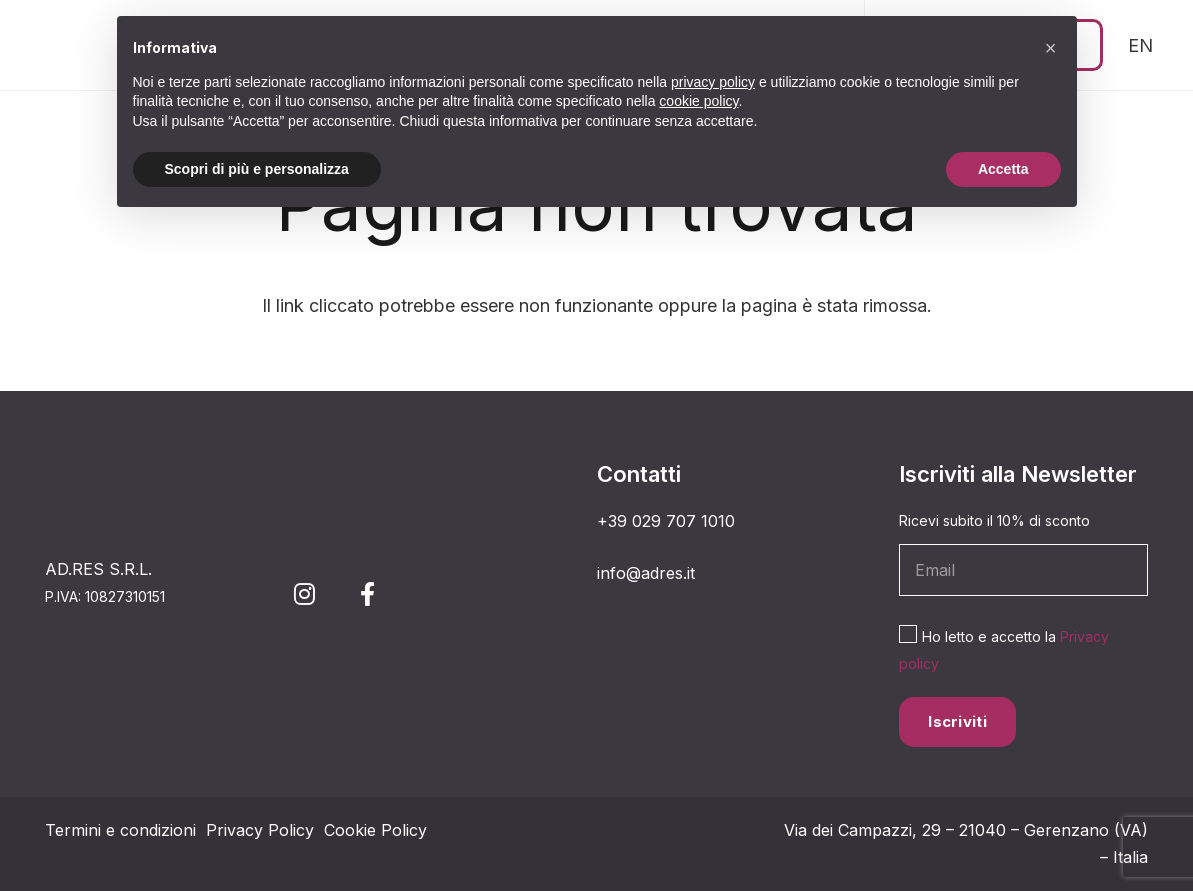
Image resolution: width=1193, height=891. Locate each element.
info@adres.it (646, 573)
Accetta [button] (1003, 169)
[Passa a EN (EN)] (1140, 45)
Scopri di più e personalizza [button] (257, 169)
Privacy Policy (260, 830)
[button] (1051, 48)
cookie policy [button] (698, 101)
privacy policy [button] (713, 82)
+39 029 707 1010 (666, 521)
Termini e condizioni (120, 830)
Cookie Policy (375, 830)
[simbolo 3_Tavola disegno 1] (62, 45)
